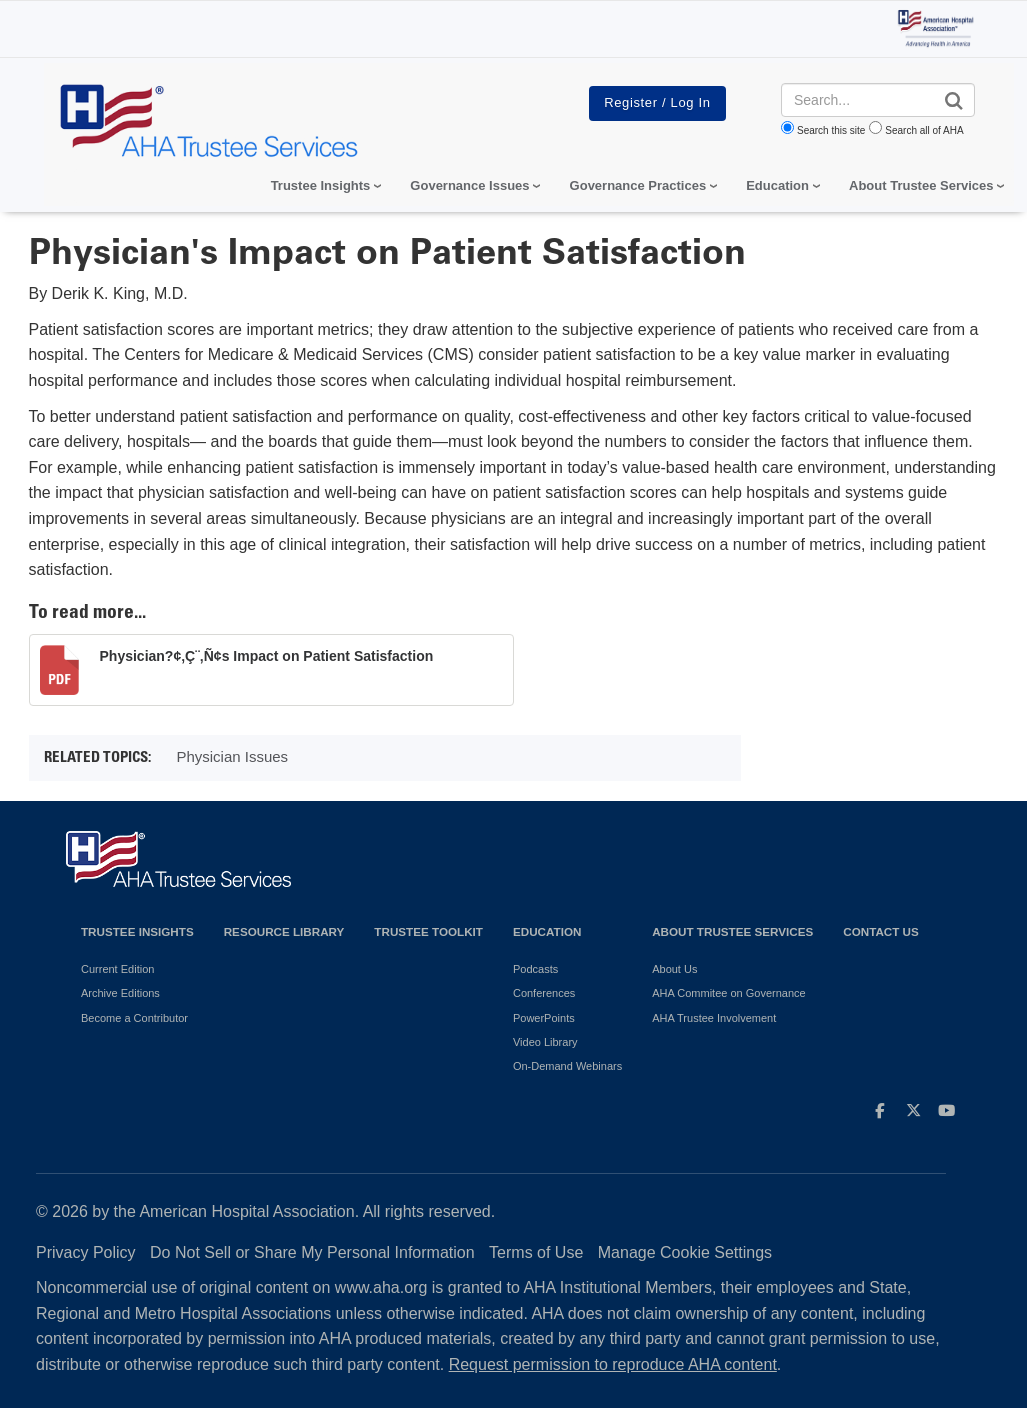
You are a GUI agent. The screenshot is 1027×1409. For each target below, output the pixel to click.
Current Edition (117, 969)
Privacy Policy (86, 1252)
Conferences (544, 993)
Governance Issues (469, 185)
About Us (674, 969)
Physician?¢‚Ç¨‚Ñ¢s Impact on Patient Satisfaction (267, 656)
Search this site (831, 130)
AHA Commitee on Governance (728, 993)
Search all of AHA (924, 130)
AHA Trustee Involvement (714, 1018)
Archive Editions (120, 993)
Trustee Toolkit (428, 931)
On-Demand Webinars (567, 1066)
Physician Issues (232, 756)
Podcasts (535, 969)
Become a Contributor (134, 1018)
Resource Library (284, 931)
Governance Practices (638, 185)
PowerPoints (544, 1018)
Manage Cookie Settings (685, 1252)
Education (547, 931)
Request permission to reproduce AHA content (613, 1364)
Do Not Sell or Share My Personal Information (312, 1252)
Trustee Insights (137, 931)
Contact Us (881, 931)
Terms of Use (536, 1252)
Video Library (545, 1042)
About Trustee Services (921, 185)
